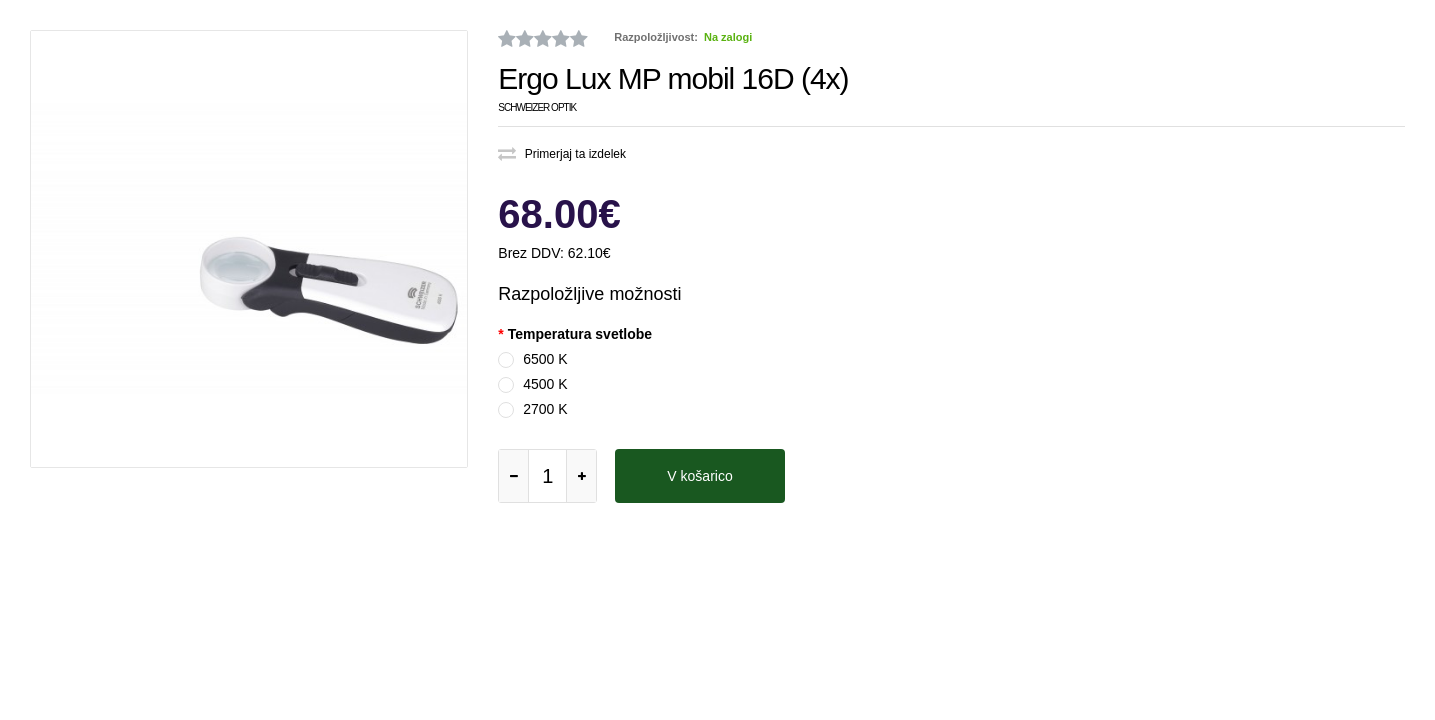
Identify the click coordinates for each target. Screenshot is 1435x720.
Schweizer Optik (537, 107)
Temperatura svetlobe (580, 334)
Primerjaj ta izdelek (562, 154)
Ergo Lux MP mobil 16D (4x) (673, 78)
